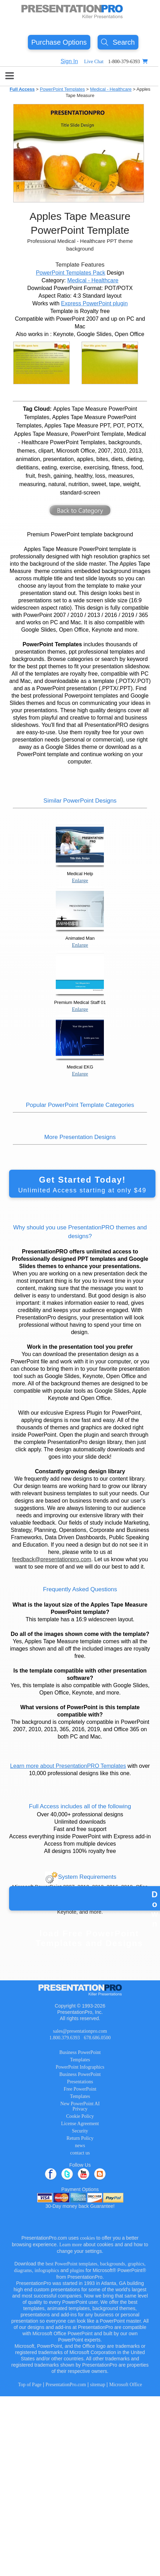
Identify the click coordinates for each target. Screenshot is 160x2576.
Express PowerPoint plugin (94, 303)
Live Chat (94, 61)
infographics (47, 2270)
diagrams (23, 2270)
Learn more (70, 2244)
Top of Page (29, 2384)
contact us (80, 2153)
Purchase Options (59, 42)
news (80, 2145)
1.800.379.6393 (64, 2037)
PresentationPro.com (66, 2384)
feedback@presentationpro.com (51, 1559)
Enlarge (80, 880)
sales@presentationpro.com (80, 2031)
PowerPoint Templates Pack (70, 273)
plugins (77, 2270)
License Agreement (80, 2123)
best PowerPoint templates (72, 2263)
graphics (136, 2263)
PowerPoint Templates (62, 89)
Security (80, 2131)
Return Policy (80, 2138)
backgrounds (112, 2263)
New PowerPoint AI (80, 2103)
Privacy (80, 2109)
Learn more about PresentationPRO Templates (68, 1766)
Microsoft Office (125, 2384)
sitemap (97, 2384)
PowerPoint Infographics (80, 2067)
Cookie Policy (80, 2116)
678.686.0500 (97, 2037)
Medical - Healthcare (110, 89)
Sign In (69, 61)
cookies (87, 2238)
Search (118, 42)
